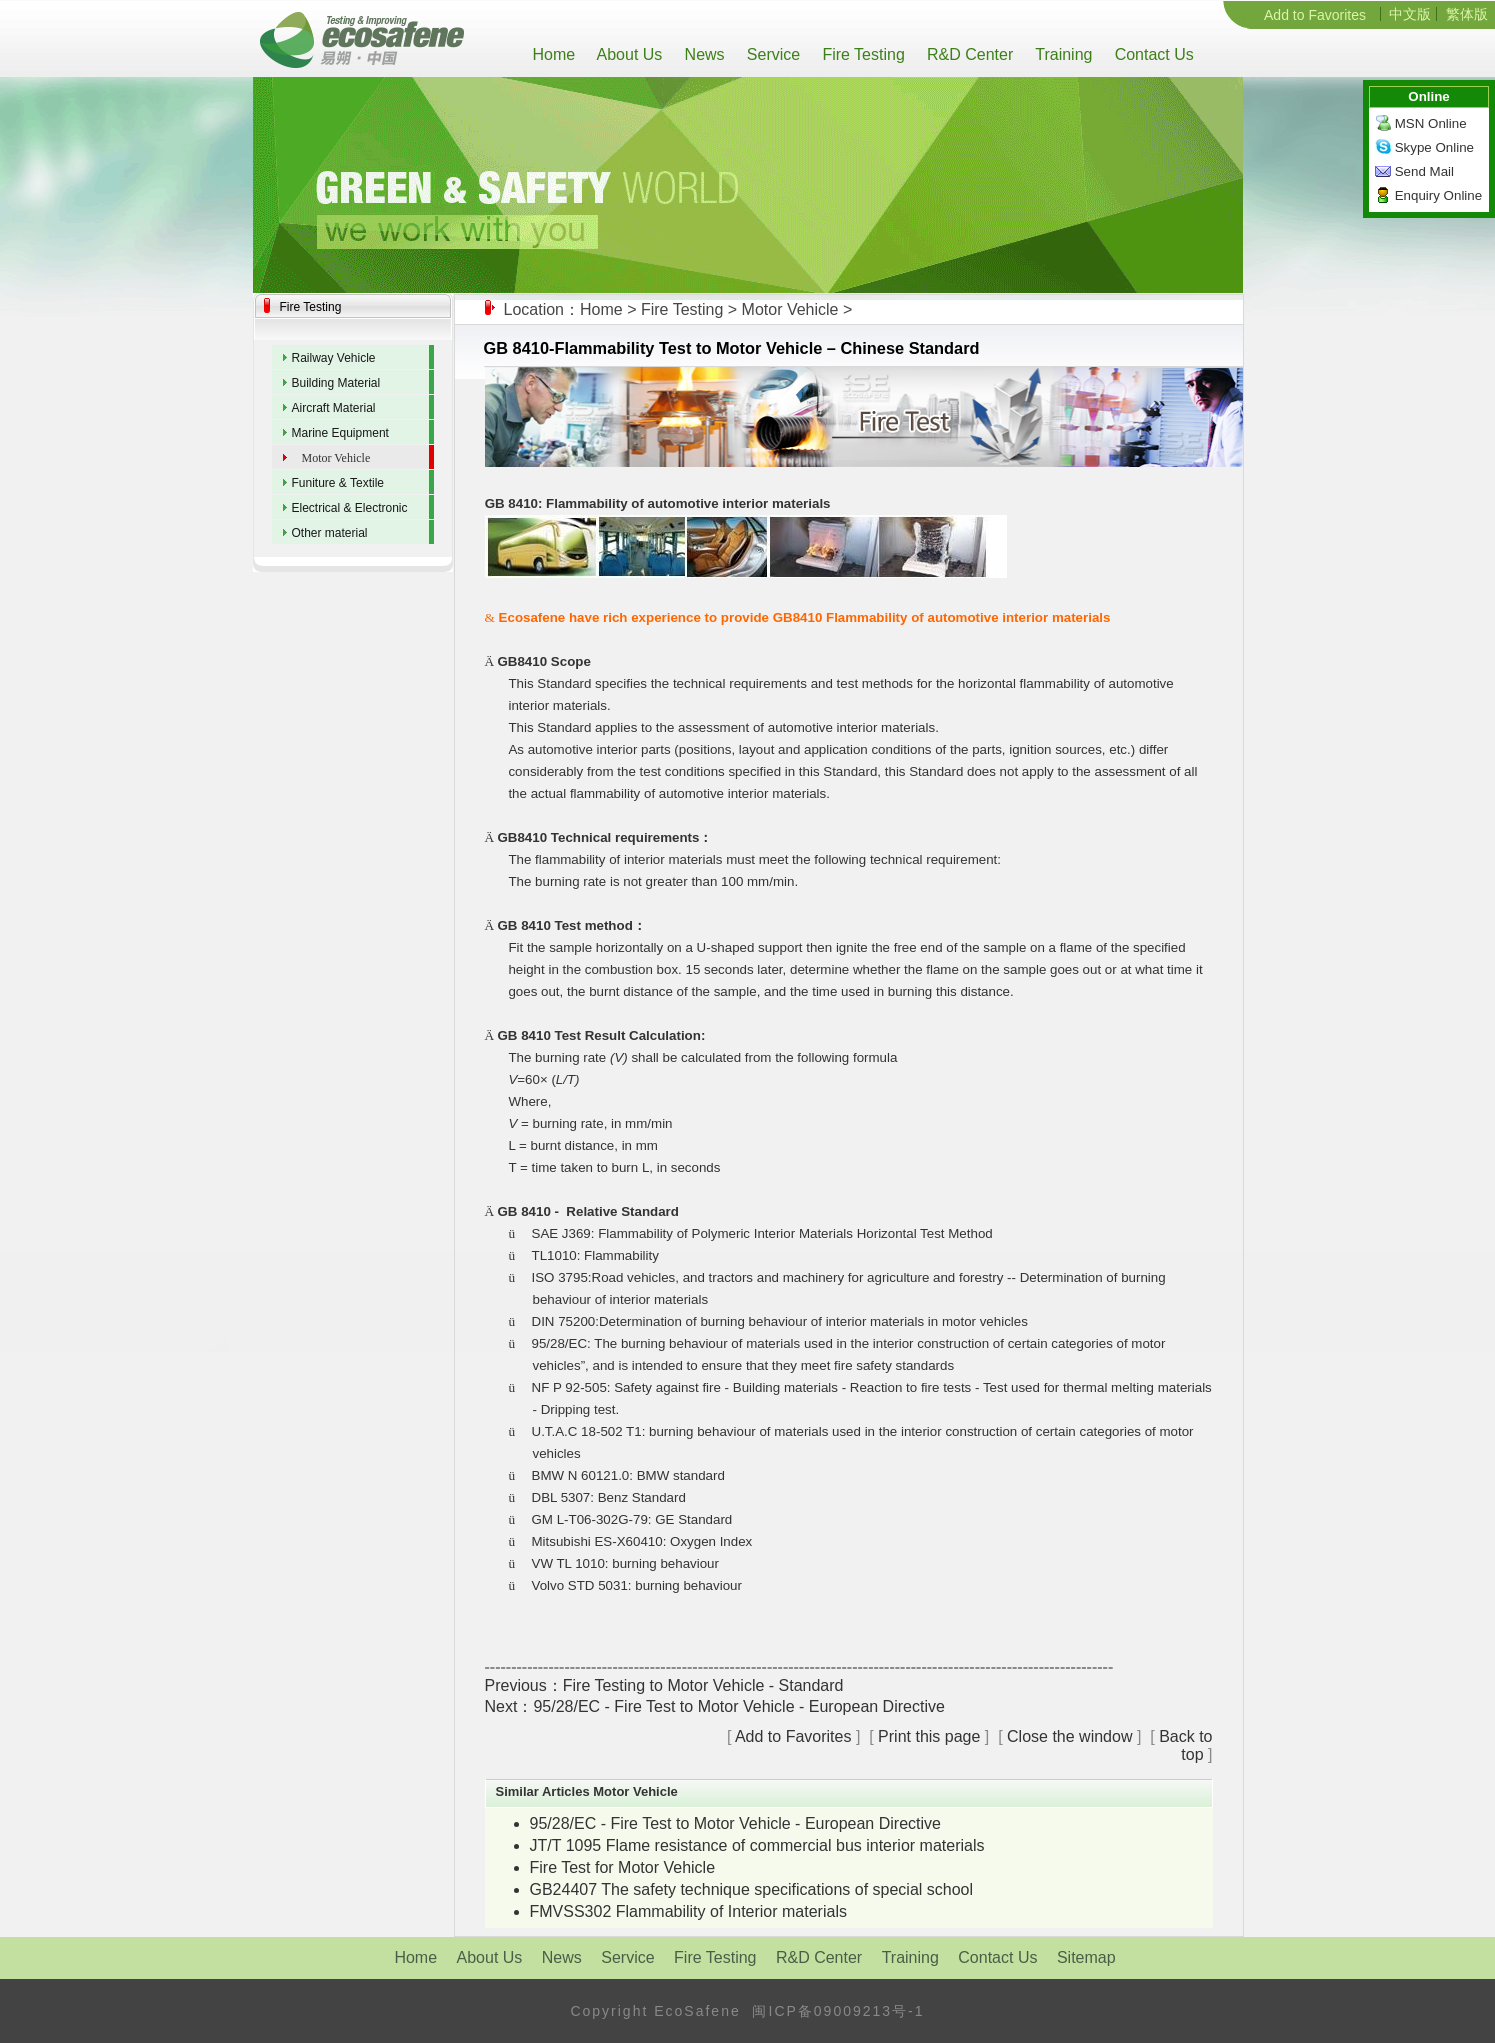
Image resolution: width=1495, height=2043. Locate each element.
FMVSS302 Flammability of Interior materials (688, 1911)
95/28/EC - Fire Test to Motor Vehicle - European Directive (738, 1706)
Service (771, 54)
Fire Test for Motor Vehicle (623, 1867)
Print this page (929, 1736)
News (702, 54)
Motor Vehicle (790, 309)
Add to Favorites (1315, 15)
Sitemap (1086, 1957)
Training (1061, 54)
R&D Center (968, 54)
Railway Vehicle (334, 358)
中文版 (1410, 14)
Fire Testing (861, 54)
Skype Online (1434, 147)
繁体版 (1467, 14)
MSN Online (1431, 123)
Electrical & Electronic (350, 508)
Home (559, 54)
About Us (627, 54)
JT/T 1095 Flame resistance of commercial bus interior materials (757, 1845)
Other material (330, 533)
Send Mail (1424, 171)
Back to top (1185, 1745)
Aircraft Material (334, 408)
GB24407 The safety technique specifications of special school (752, 1889)
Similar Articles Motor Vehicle (587, 1791)
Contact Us (1151, 54)
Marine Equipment (340, 433)
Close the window (1069, 1736)
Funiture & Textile (338, 483)
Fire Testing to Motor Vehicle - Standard (703, 1685)
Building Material (336, 383)
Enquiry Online (1438, 195)
